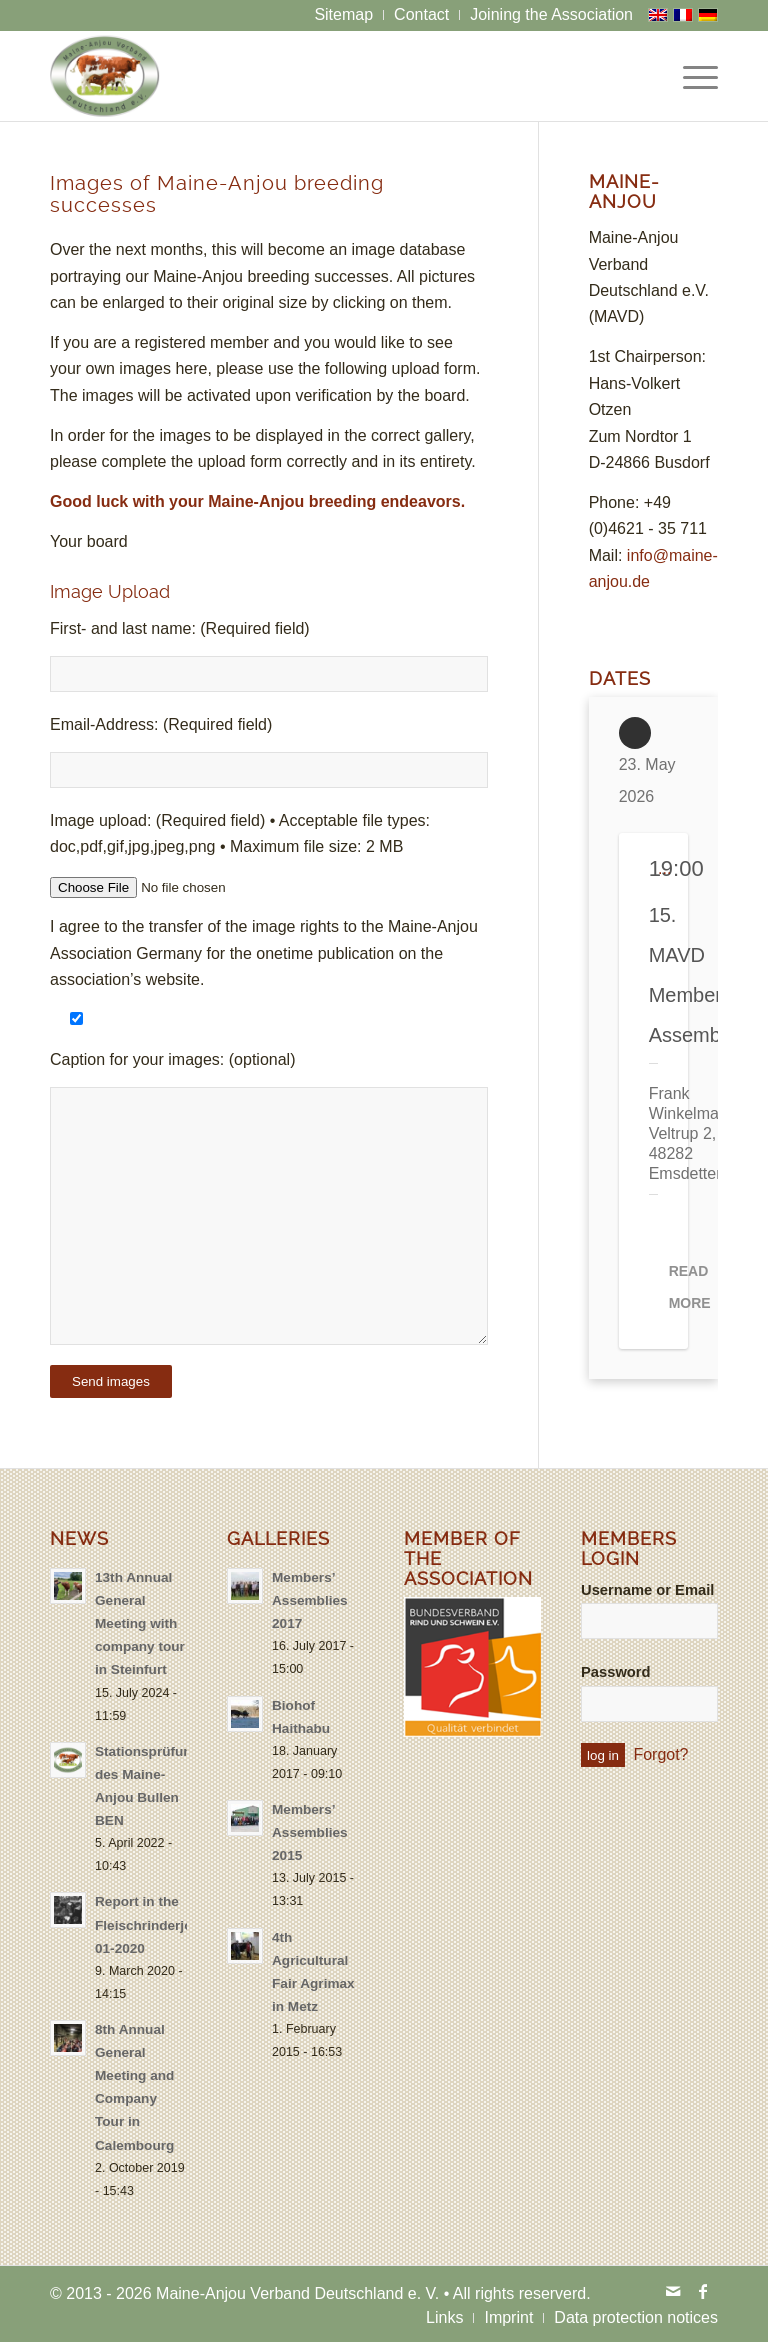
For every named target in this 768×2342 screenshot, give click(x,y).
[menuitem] (344, 15)
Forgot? (660, 1754)
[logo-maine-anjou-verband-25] (105, 76)
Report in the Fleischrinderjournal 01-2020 (160, 1924)
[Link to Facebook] (703, 2291)
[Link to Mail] (673, 2291)
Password (616, 1672)
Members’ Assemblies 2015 (310, 1832)
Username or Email (647, 1590)
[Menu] (690, 76)
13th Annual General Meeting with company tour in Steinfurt (140, 1623)
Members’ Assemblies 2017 (310, 1600)
